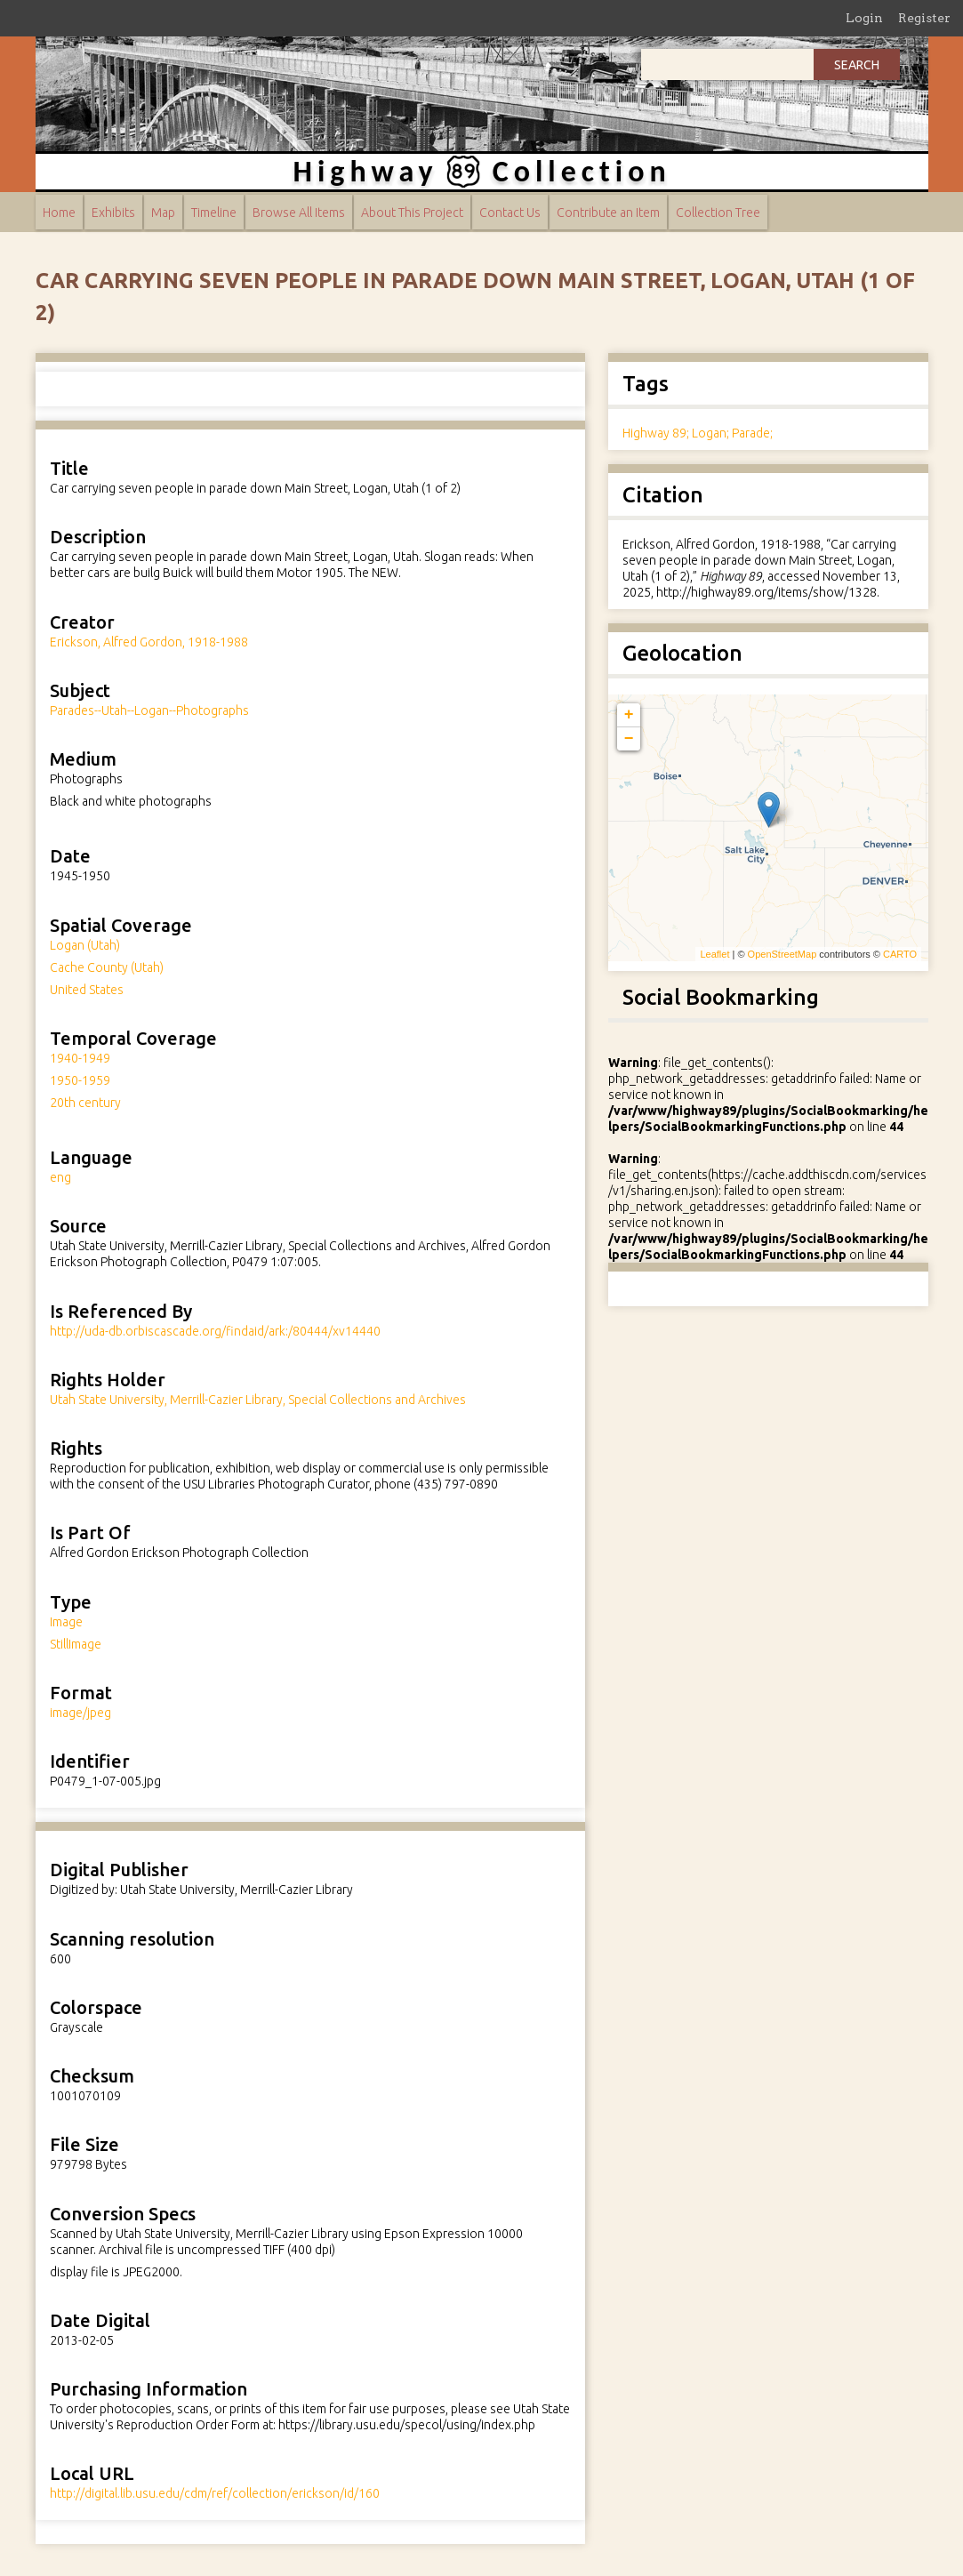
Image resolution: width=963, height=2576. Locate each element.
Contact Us (510, 212)
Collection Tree (718, 212)
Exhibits (113, 212)
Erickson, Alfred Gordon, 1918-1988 (149, 642)
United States (87, 990)
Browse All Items (299, 212)
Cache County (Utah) (107, 967)
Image (66, 1622)
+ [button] (629, 715)
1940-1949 (80, 1058)
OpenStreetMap (782, 954)
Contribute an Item (608, 212)
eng (60, 1177)
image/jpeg (80, 1712)
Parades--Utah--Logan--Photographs (149, 710)
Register (924, 18)
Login (864, 18)
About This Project (412, 212)
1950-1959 (80, 1080)
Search (856, 65)
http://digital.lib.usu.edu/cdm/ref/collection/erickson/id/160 (215, 2493)
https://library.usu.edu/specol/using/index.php (406, 2425)
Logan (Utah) (85, 945)
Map (163, 212)
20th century (85, 1102)
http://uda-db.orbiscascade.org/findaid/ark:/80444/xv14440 (215, 1331)
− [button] (629, 739)
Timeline (214, 212)
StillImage (75, 1644)
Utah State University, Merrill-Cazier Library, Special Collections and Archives (258, 1399)
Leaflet (714, 954)
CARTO (900, 954)
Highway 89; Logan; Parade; (697, 433)
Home (59, 212)
